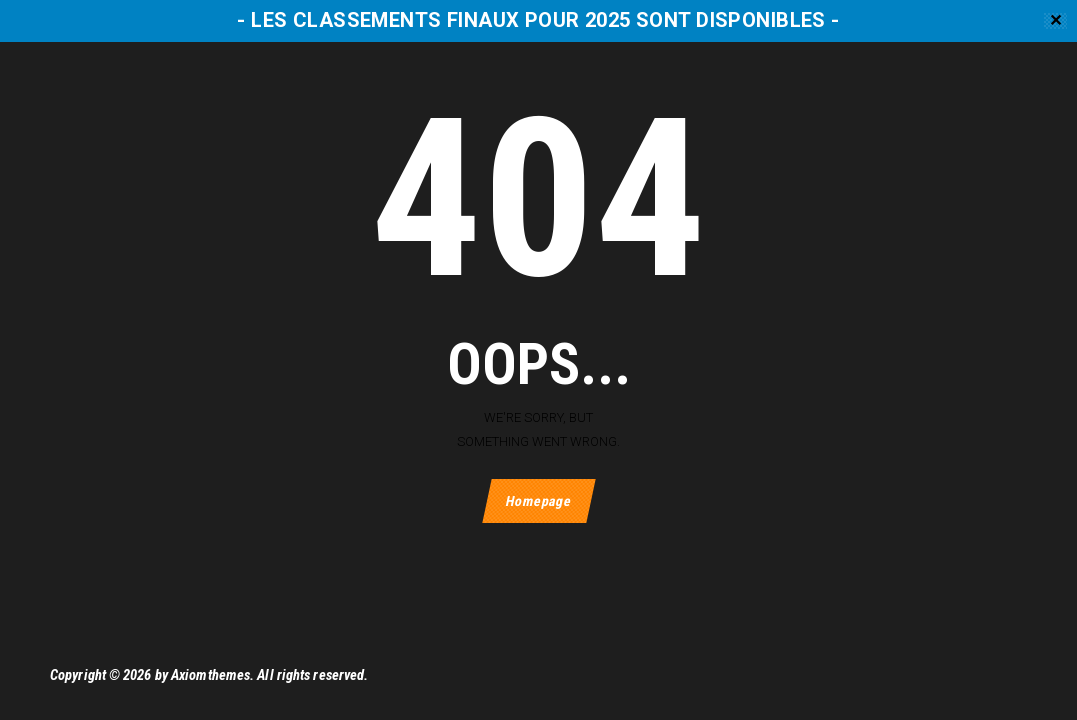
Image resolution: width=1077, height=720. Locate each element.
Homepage (538, 501)
